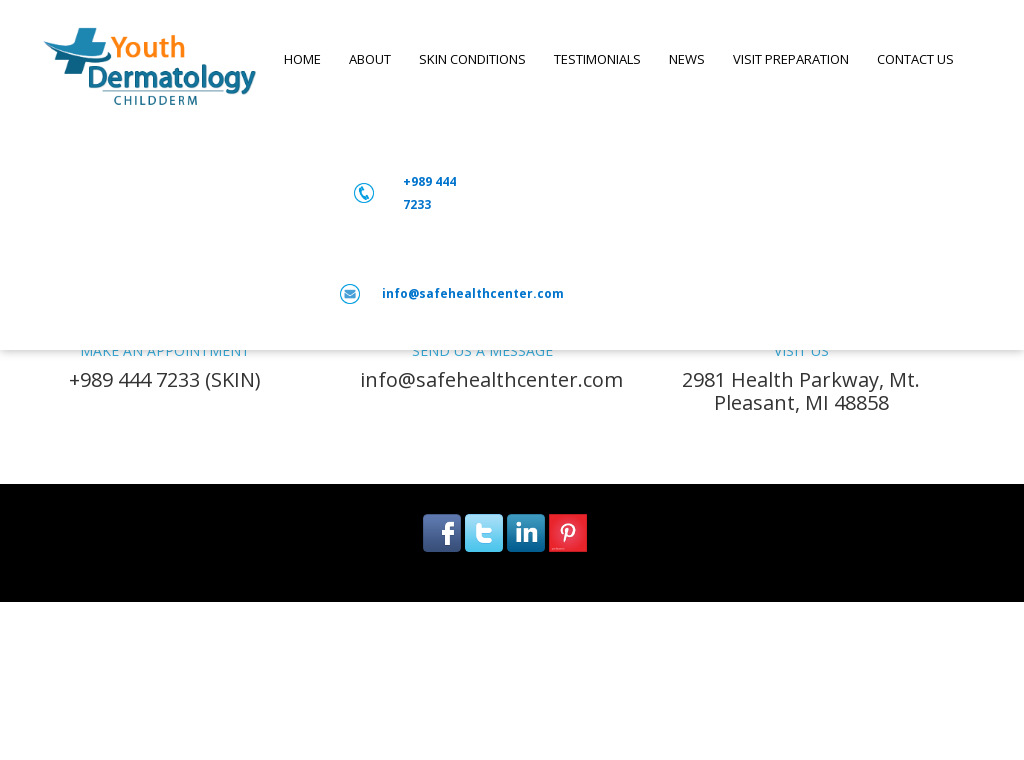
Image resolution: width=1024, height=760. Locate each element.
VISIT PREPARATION (791, 59)
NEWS (687, 59)
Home (302, 59)
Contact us (915, 59)
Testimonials (597, 59)
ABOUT (370, 59)
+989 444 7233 (429, 193)
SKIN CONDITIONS (472, 59)
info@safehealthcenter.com (473, 293)
